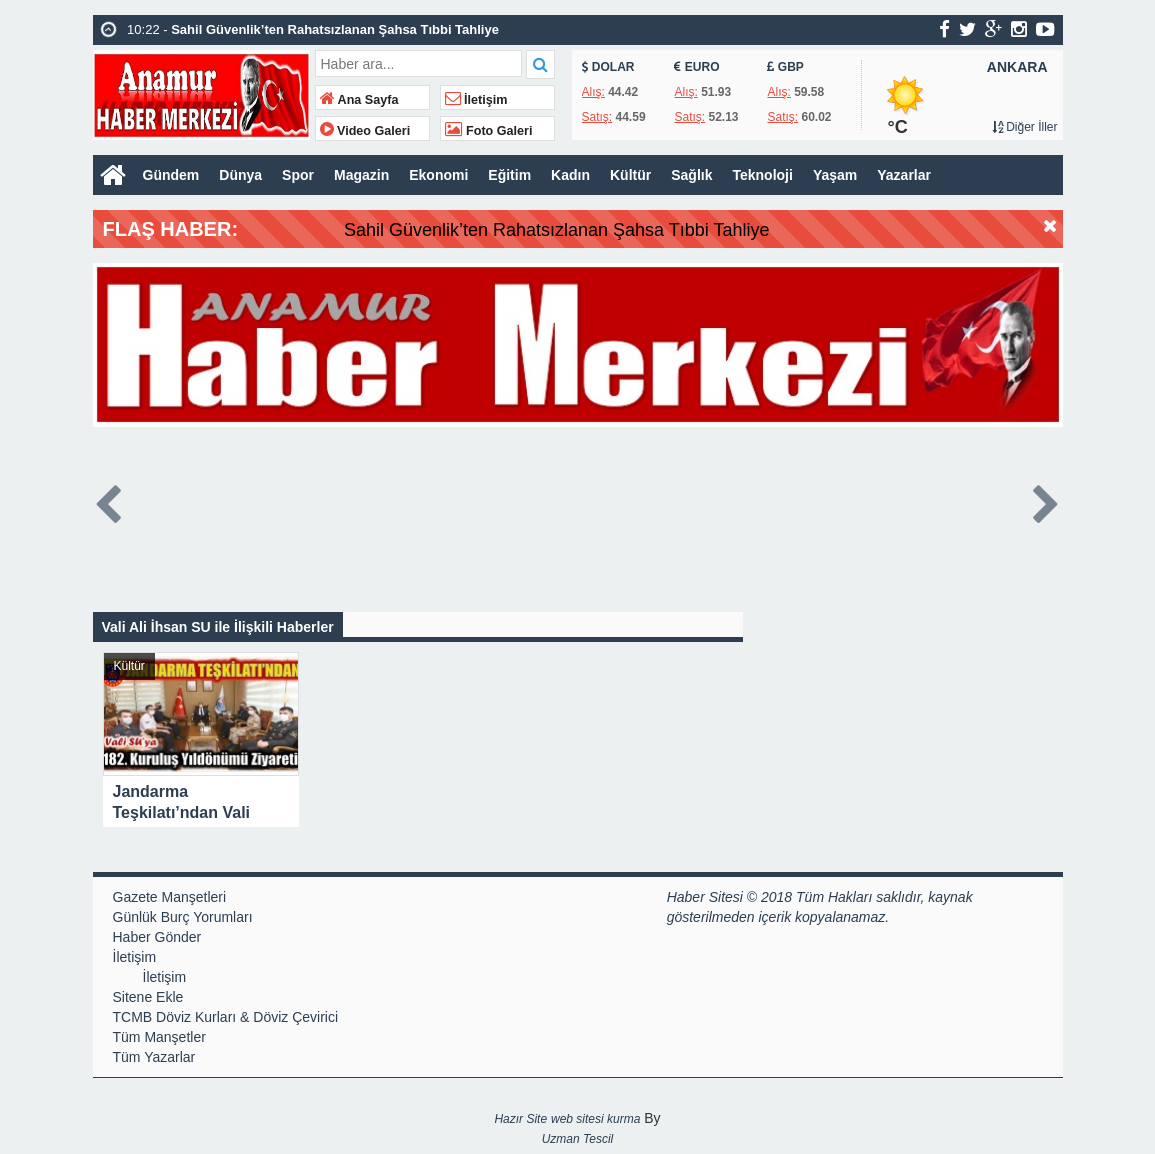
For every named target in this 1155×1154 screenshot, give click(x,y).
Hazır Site (520, 1119)
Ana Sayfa (359, 100)
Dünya (240, 175)
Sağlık (691, 175)
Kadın (570, 175)
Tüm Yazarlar (154, 1057)
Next (1047, 500)
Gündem (171, 175)
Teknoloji (762, 175)
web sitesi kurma (595, 1119)
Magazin (361, 175)
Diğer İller (1025, 127)
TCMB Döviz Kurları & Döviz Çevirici (226, 1017)
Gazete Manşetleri (170, 897)
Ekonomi (438, 175)
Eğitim (509, 175)
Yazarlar (904, 175)
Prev (109, 500)
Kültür (630, 175)
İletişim (476, 100)
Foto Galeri (489, 131)
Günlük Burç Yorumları (183, 917)
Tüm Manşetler (159, 1037)
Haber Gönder (157, 937)
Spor (298, 175)
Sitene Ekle (148, 997)
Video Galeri (365, 131)
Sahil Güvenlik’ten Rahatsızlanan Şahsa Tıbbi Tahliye (599, 230)
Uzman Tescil (578, 1139)
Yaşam (835, 175)
